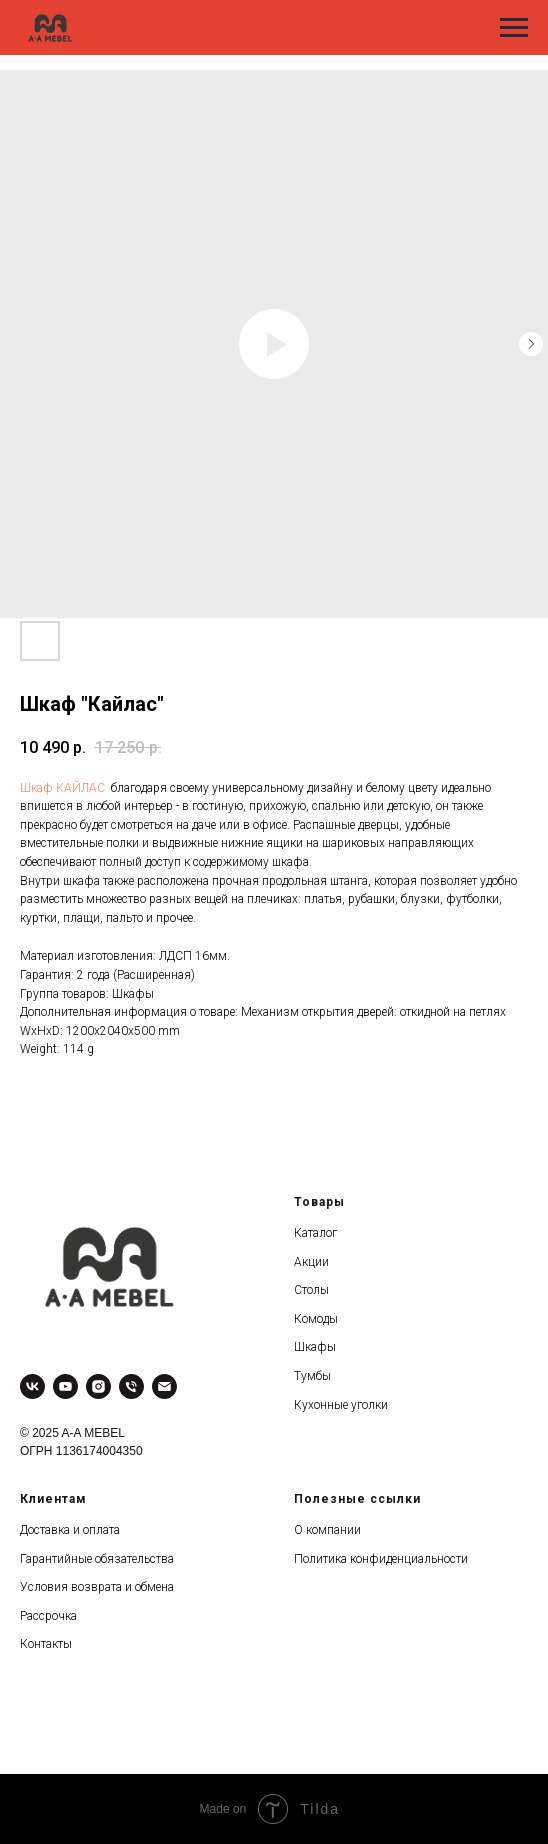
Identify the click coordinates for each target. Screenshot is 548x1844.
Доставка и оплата (70, 1530)
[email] (164, 1386)
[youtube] (65, 1386)
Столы (311, 1290)
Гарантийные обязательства (97, 1559)
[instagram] (98, 1386)
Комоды (316, 1319)
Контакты (46, 1644)
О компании (327, 1530)
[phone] (131, 1386)
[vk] (32, 1386)
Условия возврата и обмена (97, 1587)
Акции (311, 1262)
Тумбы (312, 1376)
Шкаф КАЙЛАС (62, 788)
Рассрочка (48, 1616)
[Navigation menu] (514, 28)
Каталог (315, 1233)
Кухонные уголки (341, 1405)
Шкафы (315, 1347)
